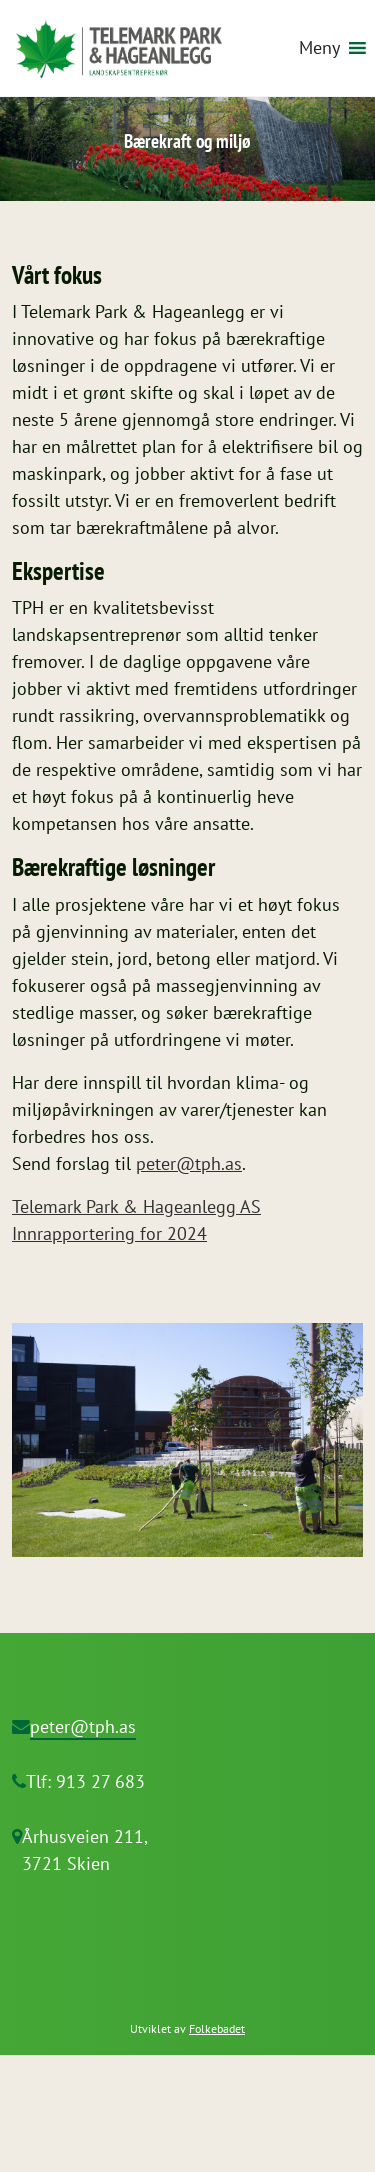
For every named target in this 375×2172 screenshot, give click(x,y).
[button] (319, 48)
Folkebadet (217, 2028)
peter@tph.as (189, 1163)
